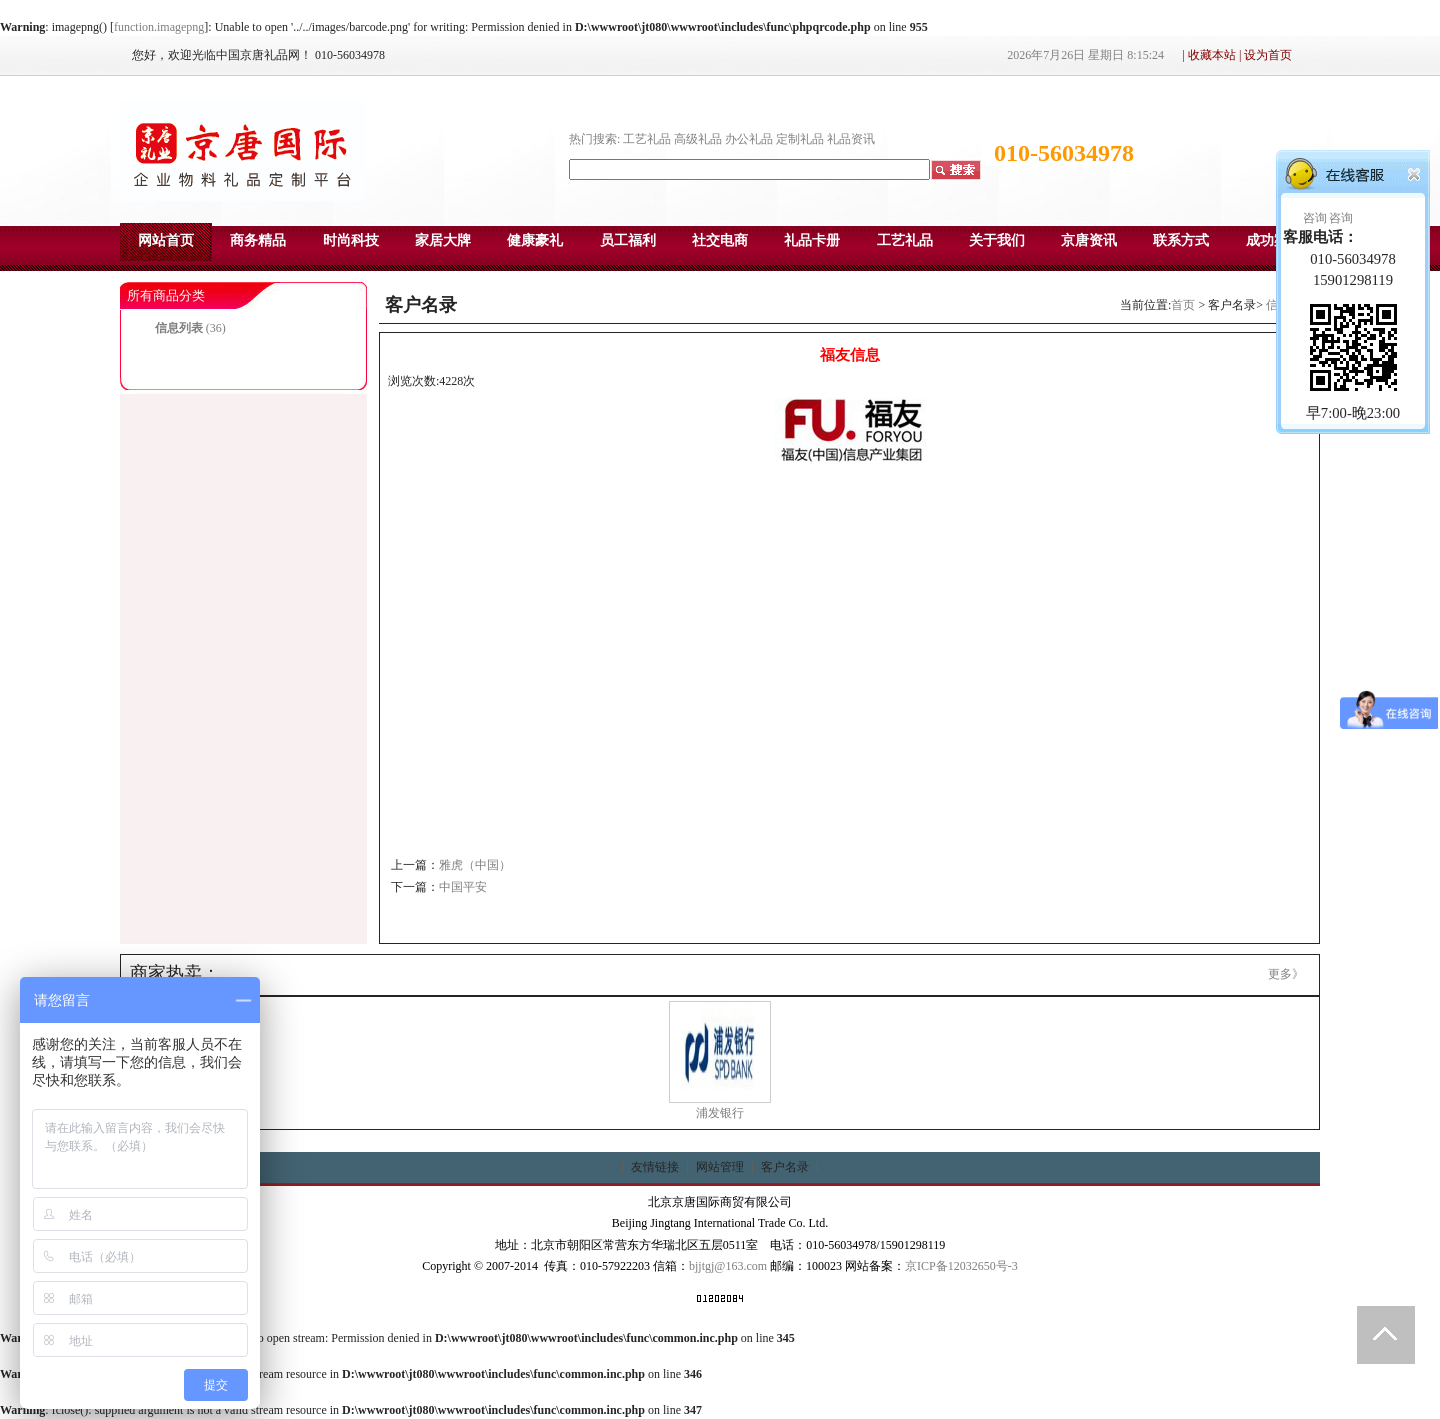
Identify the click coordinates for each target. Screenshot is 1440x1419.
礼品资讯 (851, 139)
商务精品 (258, 240)
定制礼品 (800, 139)
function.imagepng (159, 27)
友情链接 (655, 1167)
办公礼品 (749, 139)
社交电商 (720, 240)
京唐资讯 (1089, 240)
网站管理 (720, 1167)
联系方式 (1181, 240)
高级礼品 (698, 139)
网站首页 (166, 240)
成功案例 (1274, 240)
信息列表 (179, 328)
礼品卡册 (812, 240)
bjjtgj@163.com (728, 1266)
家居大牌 (443, 240)
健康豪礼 (535, 240)
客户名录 (785, 1167)
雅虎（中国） (475, 865)
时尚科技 (351, 240)
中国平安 (463, 887)
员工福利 (628, 240)
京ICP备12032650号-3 (961, 1266)
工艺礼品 (647, 139)
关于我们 (997, 240)
